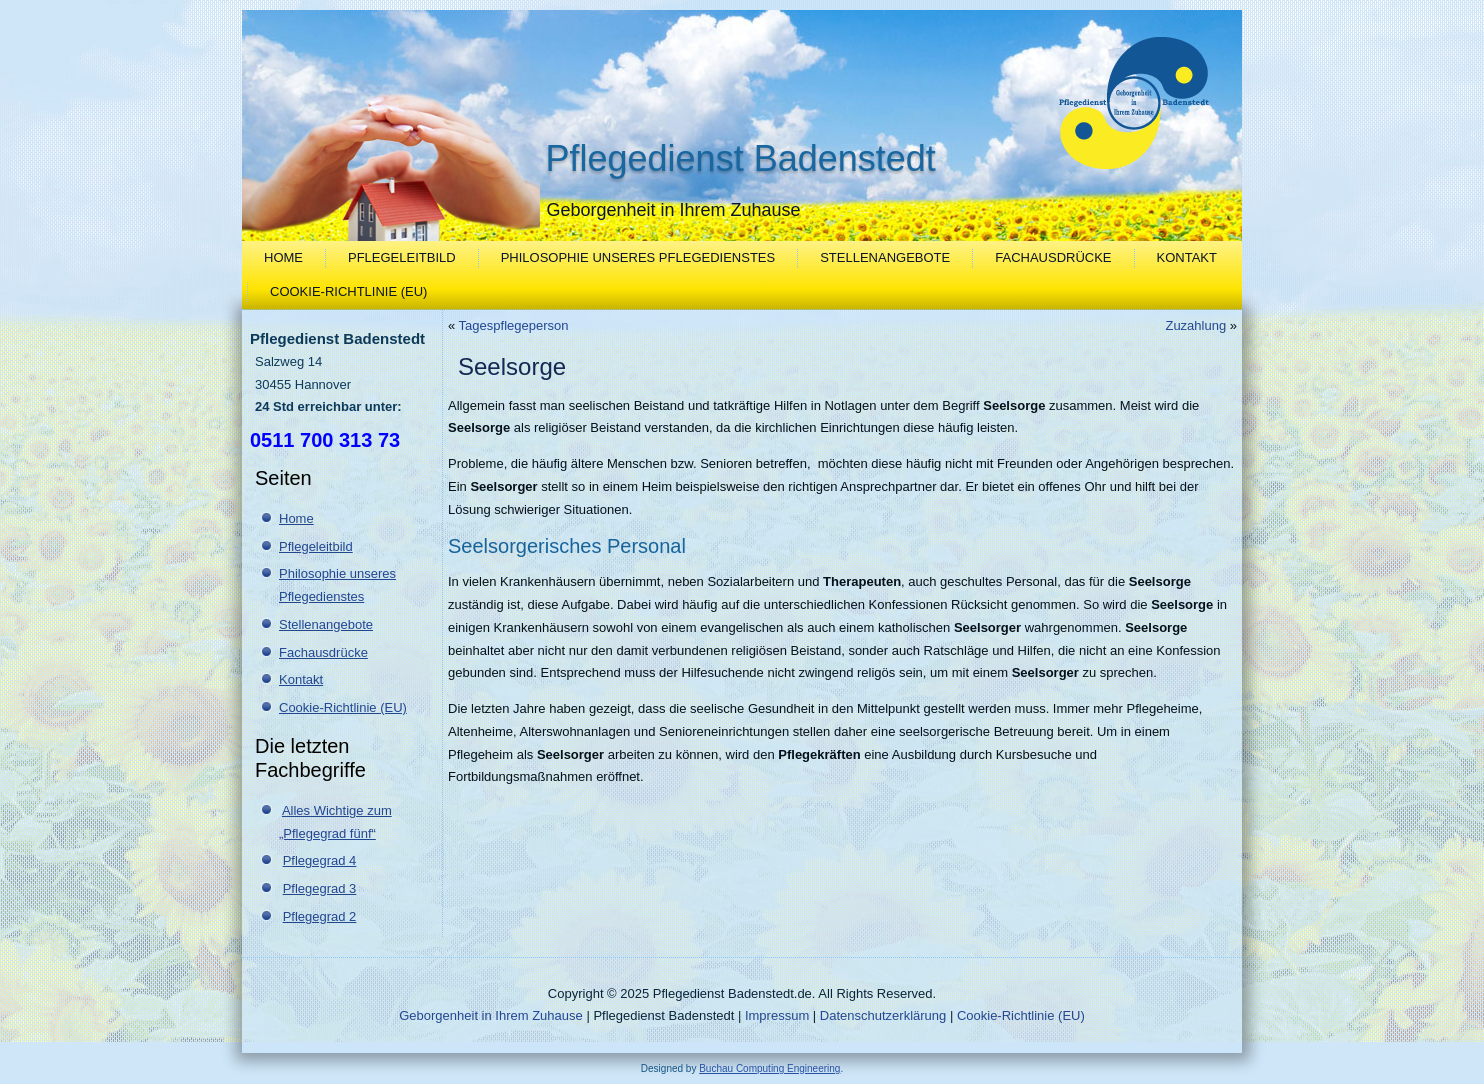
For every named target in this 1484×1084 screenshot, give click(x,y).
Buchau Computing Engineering (769, 1068)
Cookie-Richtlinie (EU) (348, 291)
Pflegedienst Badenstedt (741, 158)
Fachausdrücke (1053, 257)
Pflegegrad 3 (320, 888)
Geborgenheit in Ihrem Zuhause (491, 1015)
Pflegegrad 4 (320, 860)
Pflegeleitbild (402, 257)
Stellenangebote (885, 257)
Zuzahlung (1195, 325)
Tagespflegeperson (514, 325)
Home (283, 257)
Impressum (777, 1015)
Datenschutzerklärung (883, 1015)
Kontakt (1187, 257)
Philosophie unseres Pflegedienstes (638, 257)
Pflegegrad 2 (320, 916)
